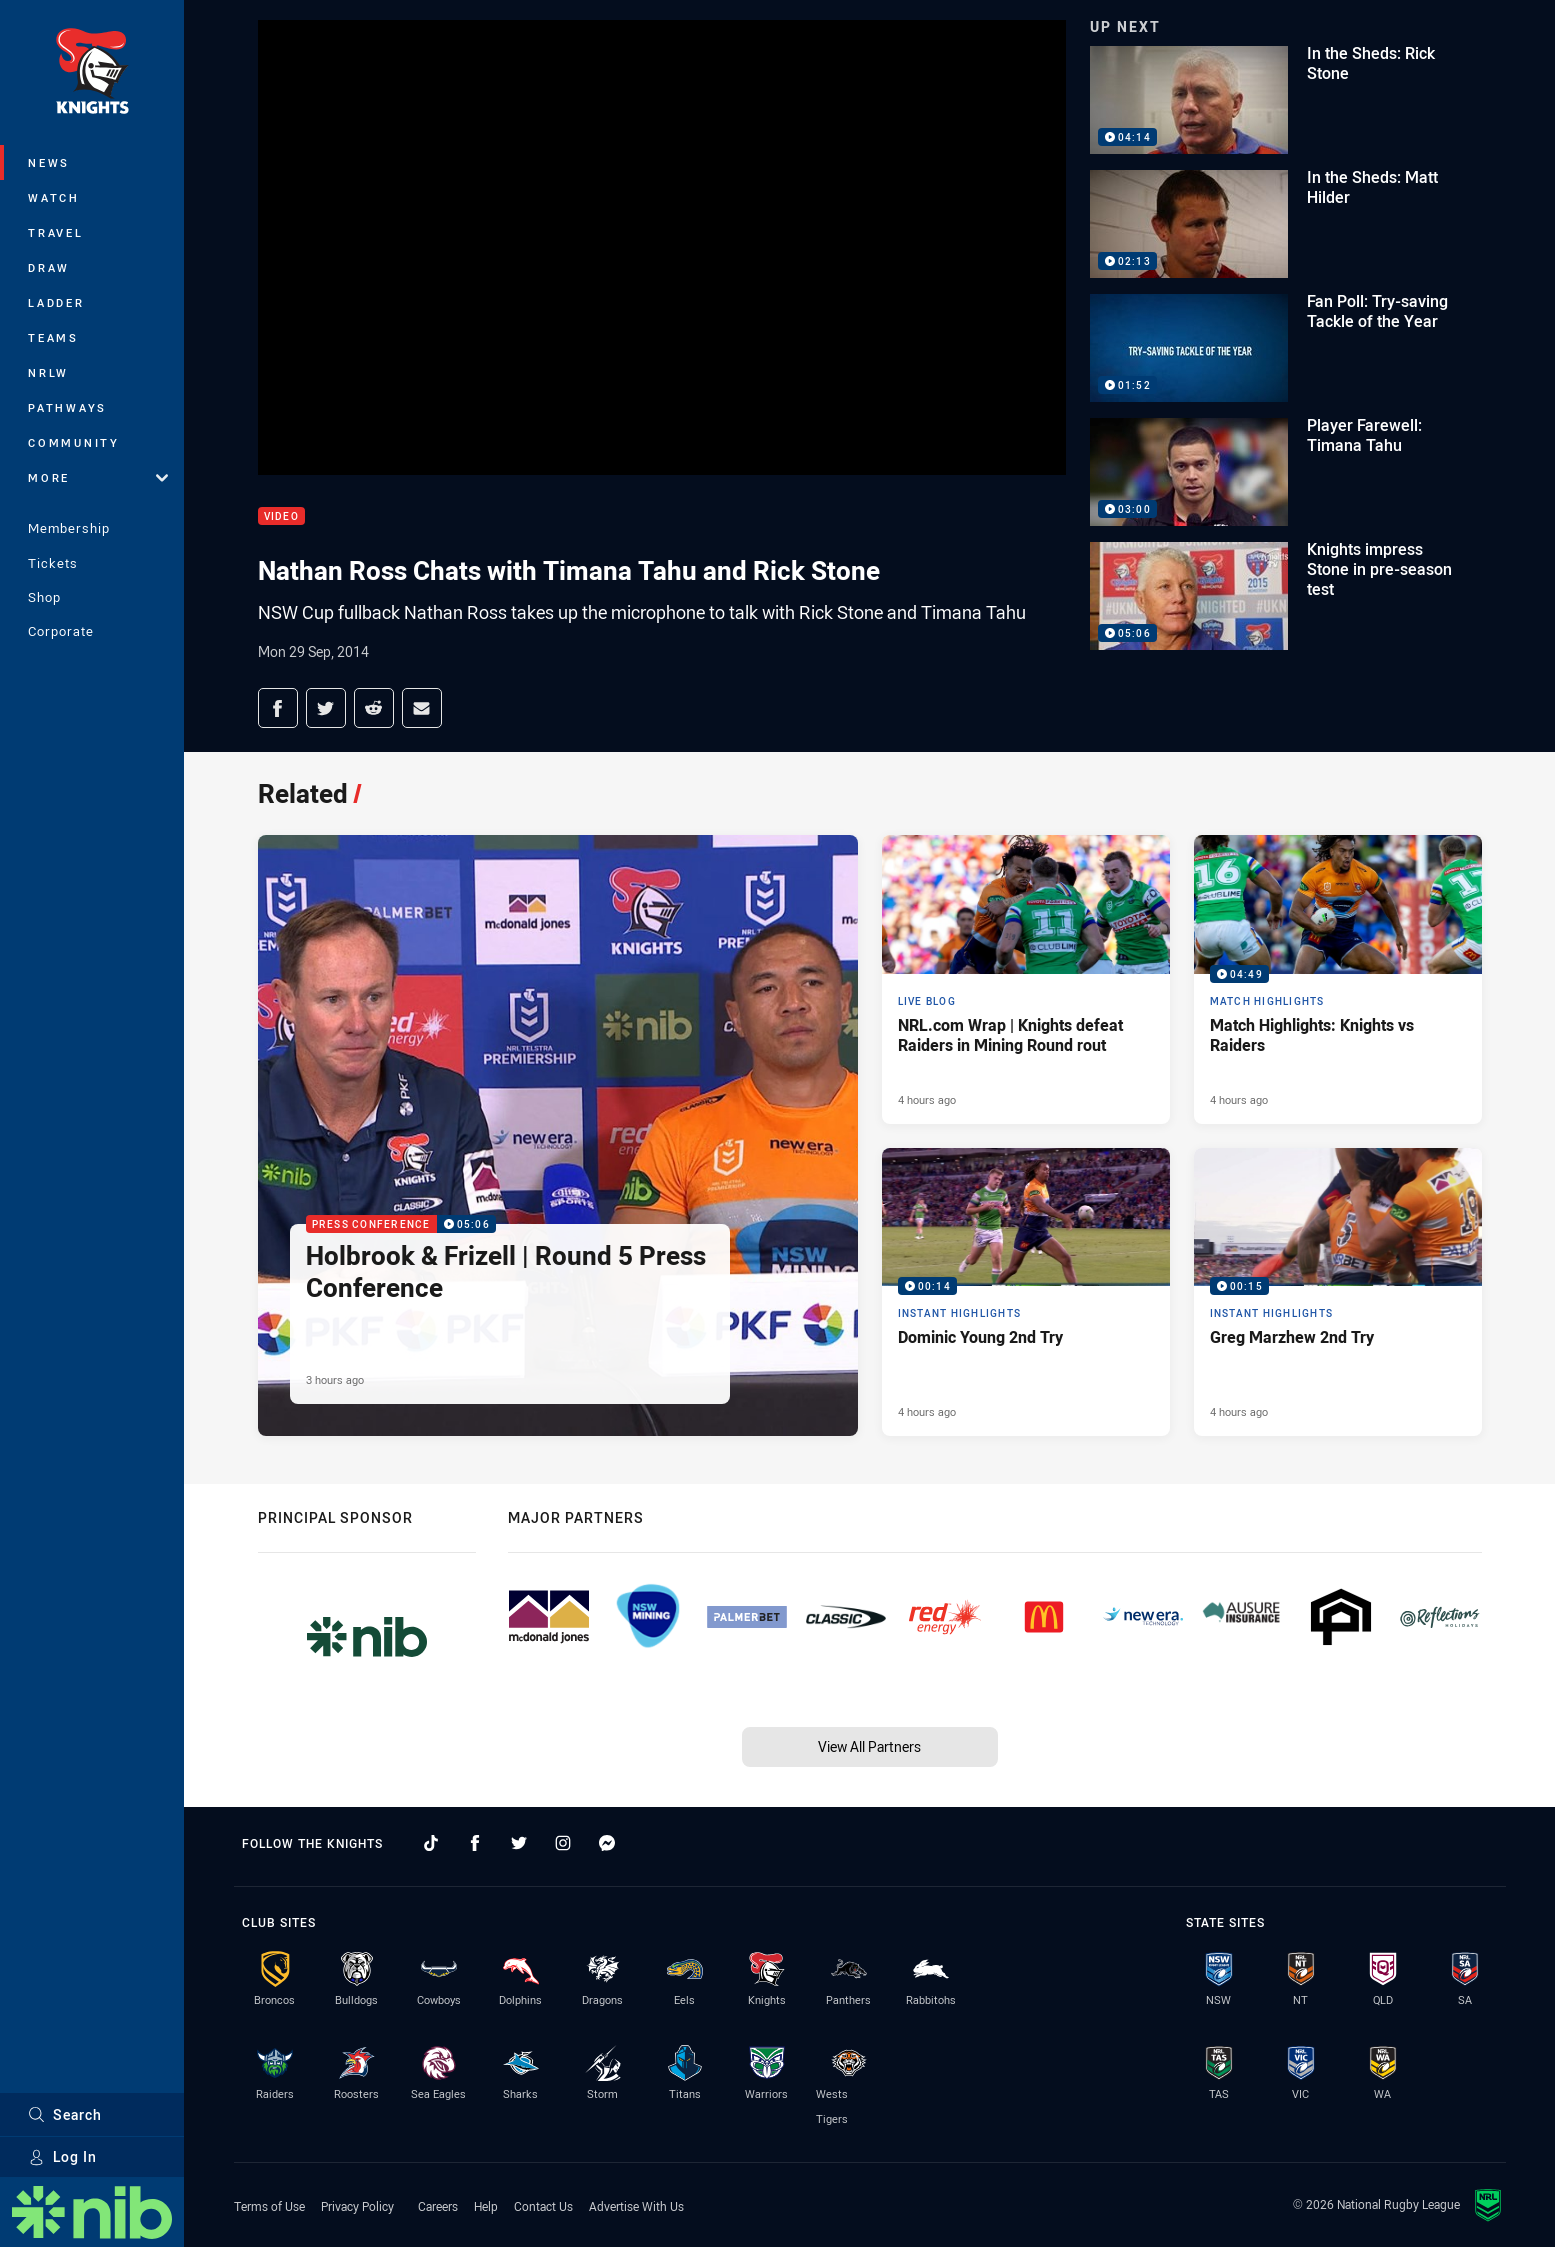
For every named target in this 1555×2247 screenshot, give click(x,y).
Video (281, 516)
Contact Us (543, 2206)
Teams (53, 337)
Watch (54, 197)
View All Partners (869, 1746)
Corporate (61, 631)
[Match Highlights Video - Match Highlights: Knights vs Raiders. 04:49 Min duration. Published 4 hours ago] (1338, 979)
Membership (69, 528)
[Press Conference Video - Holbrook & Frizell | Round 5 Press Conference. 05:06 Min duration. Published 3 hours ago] (558, 1135)
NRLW (48, 372)
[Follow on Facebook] (475, 1843)
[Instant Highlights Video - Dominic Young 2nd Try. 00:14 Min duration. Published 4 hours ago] (1026, 1292)
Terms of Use (269, 2206)
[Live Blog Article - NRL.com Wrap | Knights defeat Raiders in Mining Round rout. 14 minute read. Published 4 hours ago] (1026, 979)
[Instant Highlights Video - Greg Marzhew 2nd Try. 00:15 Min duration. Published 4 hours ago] (1338, 1292)
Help (486, 2206)
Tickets (53, 563)
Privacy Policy (357, 2206)
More (98, 477)
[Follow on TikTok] (431, 1843)
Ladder (56, 302)
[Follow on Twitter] (519, 1843)
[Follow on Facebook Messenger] (607, 1843)
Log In (62, 2156)
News (49, 162)
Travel (56, 232)
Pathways (67, 407)
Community (74, 442)
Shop (44, 597)
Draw (49, 267)
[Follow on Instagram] (563, 1843)
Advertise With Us (636, 2206)
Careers (438, 2206)
